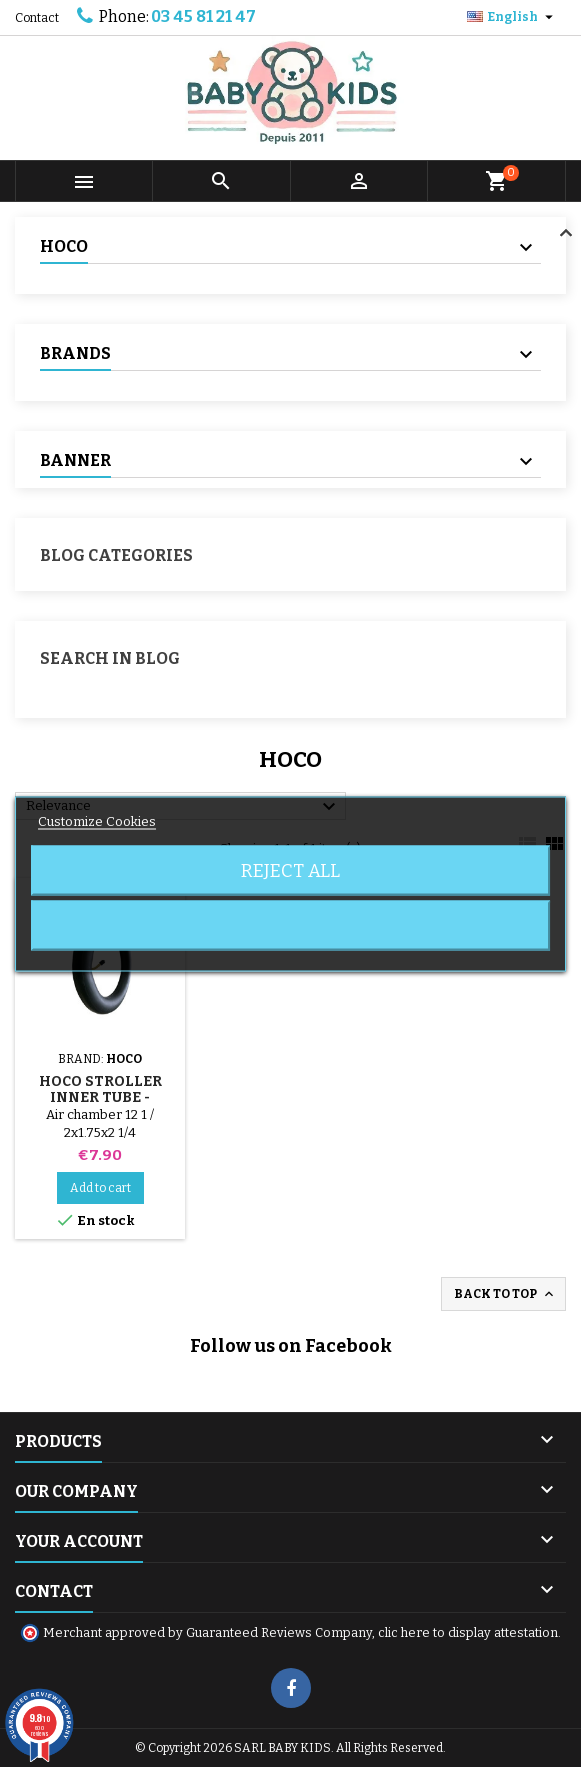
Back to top (505, 1294)
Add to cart (100, 1188)
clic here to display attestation (468, 1632)
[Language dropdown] (512, 17)
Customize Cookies (97, 820)
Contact (37, 18)
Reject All (290, 870)
